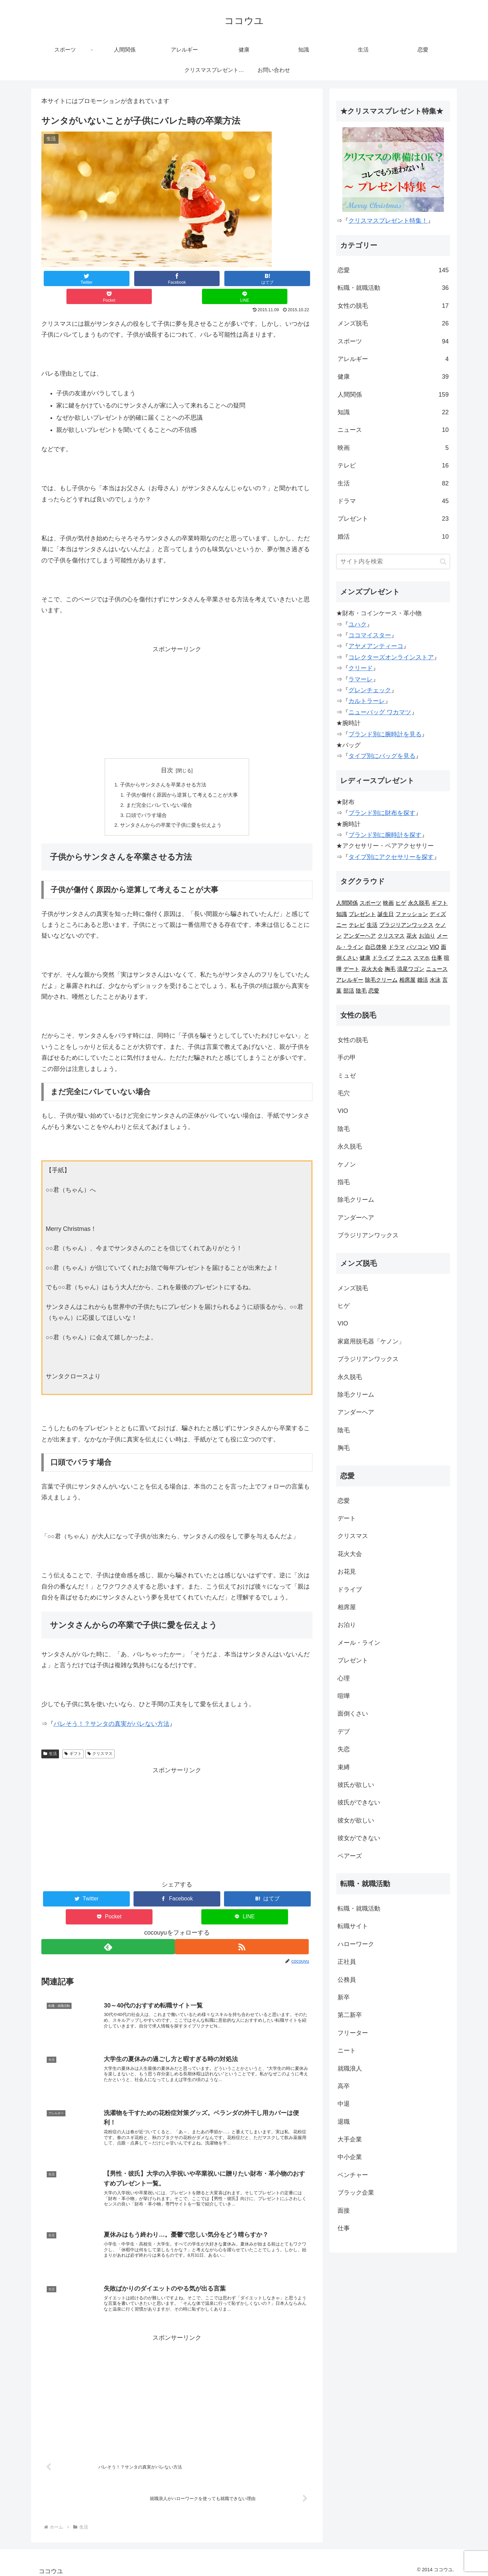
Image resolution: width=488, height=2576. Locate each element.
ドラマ (393, 501)
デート (351, 969)
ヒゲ (400, 903)
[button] (443, 561)
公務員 (347, 1979)
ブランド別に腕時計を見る (385, 734)
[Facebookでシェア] (122, 278)
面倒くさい (353, 1713)
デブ (344, 1731)
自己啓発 (376, 947)
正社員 (347, 1961)
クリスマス (100, 1740)
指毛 (344, 1182)
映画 (393, 447)
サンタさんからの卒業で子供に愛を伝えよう (170, 811)
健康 (393, 376)
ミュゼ (347, 1075)
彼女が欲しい (356, 1820)
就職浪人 (350, 2068)
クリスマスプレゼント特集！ (388, 220)
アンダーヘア (359, 936)
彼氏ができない (359, 1802)
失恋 (344, 1749)
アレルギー (393, 359)
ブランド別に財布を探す (381, 813)
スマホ (421, 958)
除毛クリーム (381, 980)
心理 (344, 1678)
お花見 (347, 1571)
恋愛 (393, 270)
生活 (50, 1740)
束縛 (344, 1767)
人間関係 (393, 394)
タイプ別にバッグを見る (381, 756)
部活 (348, 991)
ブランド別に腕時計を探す (385, 835)
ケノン (347, 1164)
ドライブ (383, 958)
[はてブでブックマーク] (177, 278)
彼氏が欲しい (356, 1784)
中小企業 (350, 2157)
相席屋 (407, 980)
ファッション (411, 914)
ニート (347, 2050)
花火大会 (372, 969)
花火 (411, 936)
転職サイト (353, 1926)
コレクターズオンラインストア (391, 657)
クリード (360, 668)
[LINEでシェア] (285, 278)
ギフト (73, 1740)
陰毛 (361, 991)
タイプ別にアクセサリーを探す (391, 857)
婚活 (393, 536)
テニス (403, 958)
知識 (393, 412)
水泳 (435, 980)
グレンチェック (369, 690)
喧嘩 (344, 1696)
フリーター (353, 2033)
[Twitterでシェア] (68, 278)
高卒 (344, 2086)
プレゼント (393, 518)
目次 (167, 752)
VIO (434, 947)
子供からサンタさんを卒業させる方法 (162, 767)
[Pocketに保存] (231, 278)
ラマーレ (360, 679)
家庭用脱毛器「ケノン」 (371, 1341)
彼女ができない (359, 1838)
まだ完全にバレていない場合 (158, 789)
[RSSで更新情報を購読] (245, 1933)
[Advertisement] (176, 684)
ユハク (357, 624)
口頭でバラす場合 (144, 800)
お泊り (427, 936)
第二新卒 (350, 2015)
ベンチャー (353, 2175)
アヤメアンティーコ (375, 646)
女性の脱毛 (393, 305)
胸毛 (390, 969)
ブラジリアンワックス (406, 925)
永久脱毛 (419, 903)
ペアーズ (350, 1856)
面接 (344, 2210)
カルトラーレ (366, 701)
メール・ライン (359, 1642)
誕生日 (386, 914)
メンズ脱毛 (393, 323)
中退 (344, 2103)
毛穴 (344, 1093)
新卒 (344, 1997)
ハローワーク (356, 1944)
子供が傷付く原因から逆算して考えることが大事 (182, 779)
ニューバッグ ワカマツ (379, 712)
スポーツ (393, 341)
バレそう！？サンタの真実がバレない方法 (111, 1710)
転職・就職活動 (393, 287)
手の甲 (347, 1057)
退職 (344, 2121)
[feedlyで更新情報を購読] (108, 1933)
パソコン (417, 947)
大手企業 (350, 2139)
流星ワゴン (410, 969)
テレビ (393, 465)
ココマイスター (369, 635)
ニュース (393, 429)
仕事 (436, 958)
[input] (393, 561)
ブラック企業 (356, 2192)
